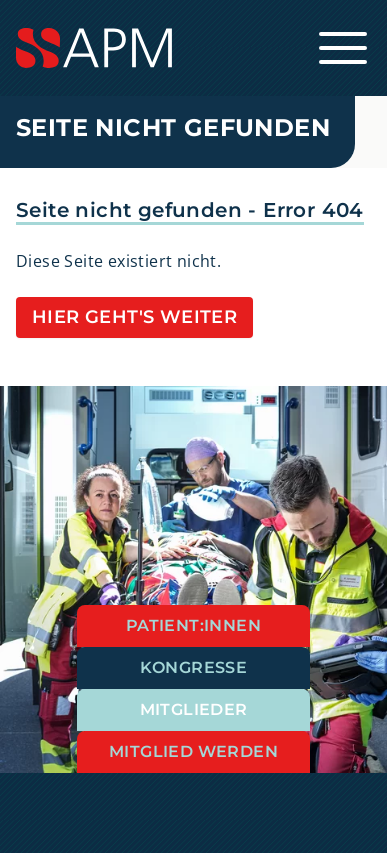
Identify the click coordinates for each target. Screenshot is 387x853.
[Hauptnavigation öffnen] (343, 48)
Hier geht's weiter (134, 317)
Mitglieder (194, 709)
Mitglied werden (193, 751)
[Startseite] (193, 48)
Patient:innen (193, 625)
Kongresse (194, 667)
